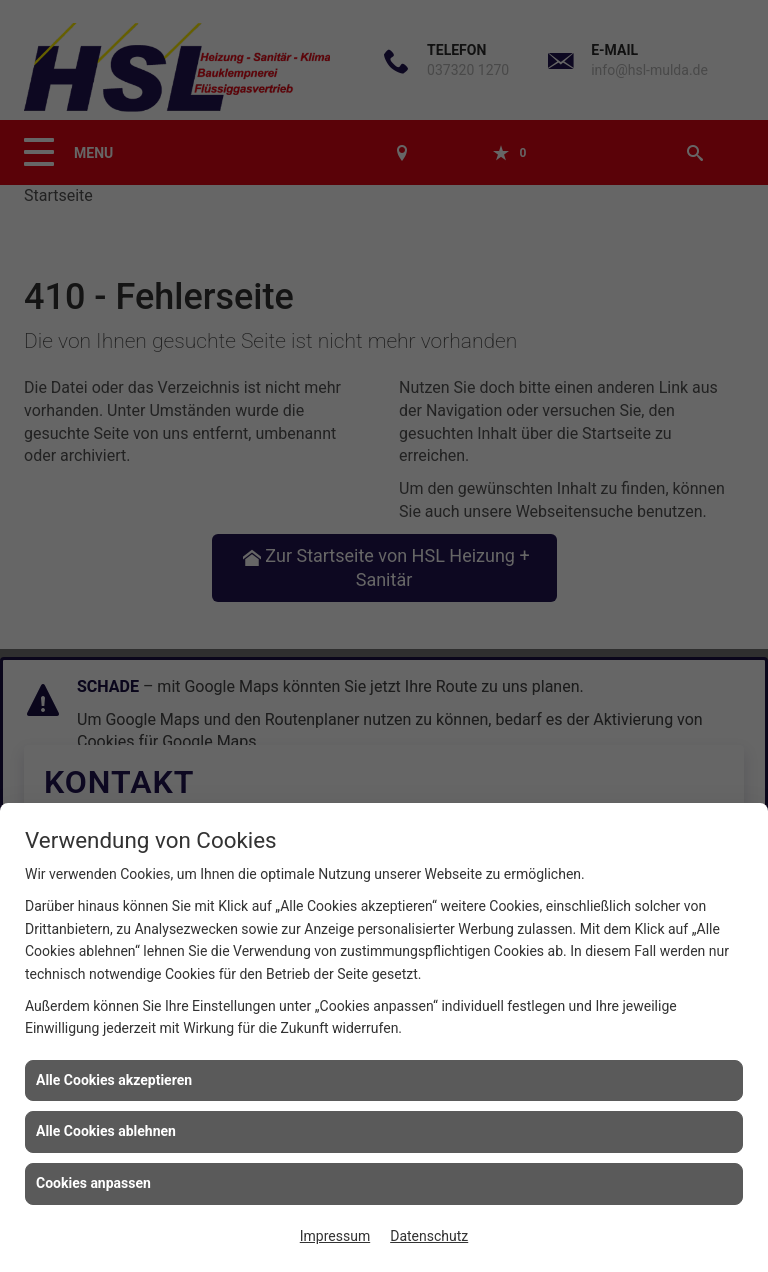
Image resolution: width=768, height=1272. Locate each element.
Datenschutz (429, 1236)
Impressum (335, 1236)
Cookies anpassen (93, 1183)
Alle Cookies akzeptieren (114, 1080)
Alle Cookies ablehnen (106, 1131)
